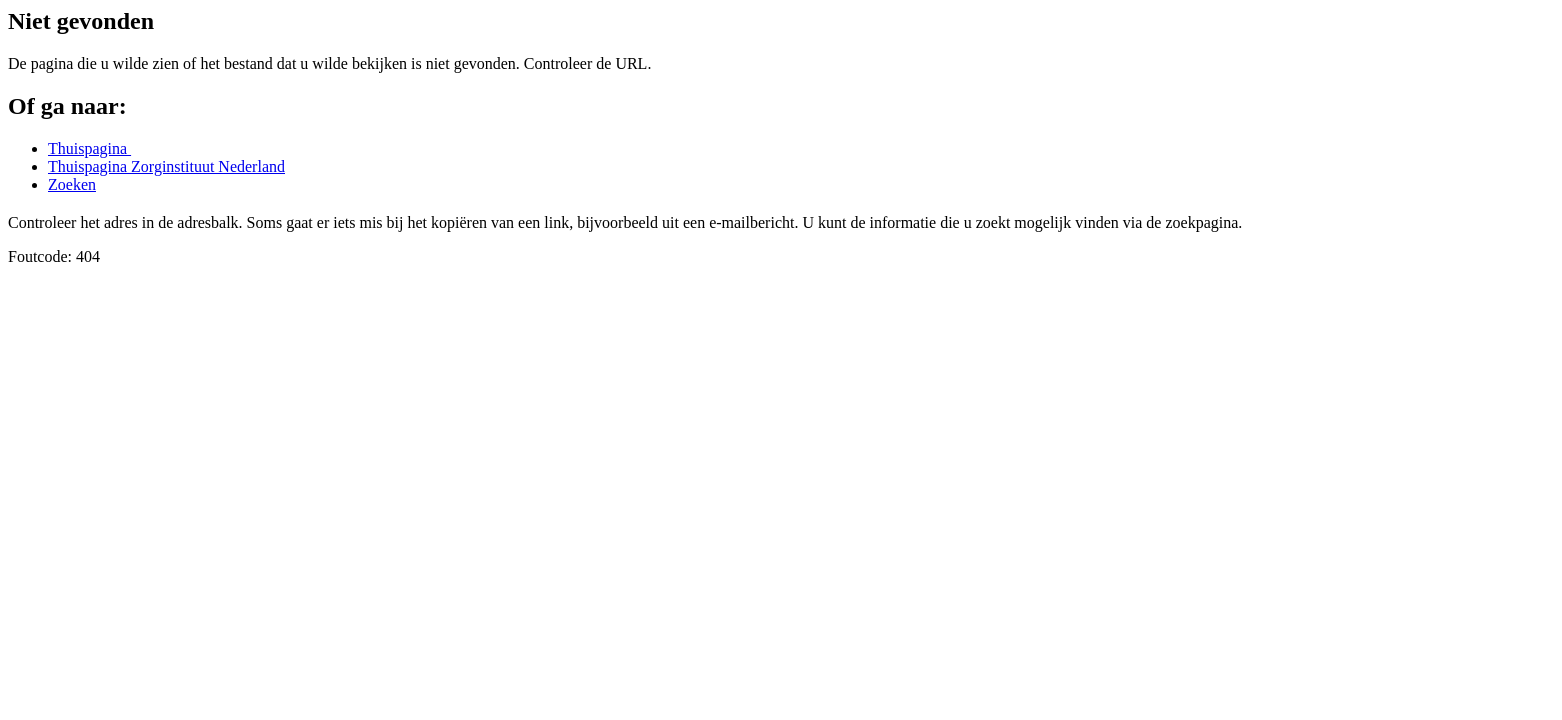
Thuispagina (89, 148)
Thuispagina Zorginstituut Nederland (166, 166)
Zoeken (72, 184)
